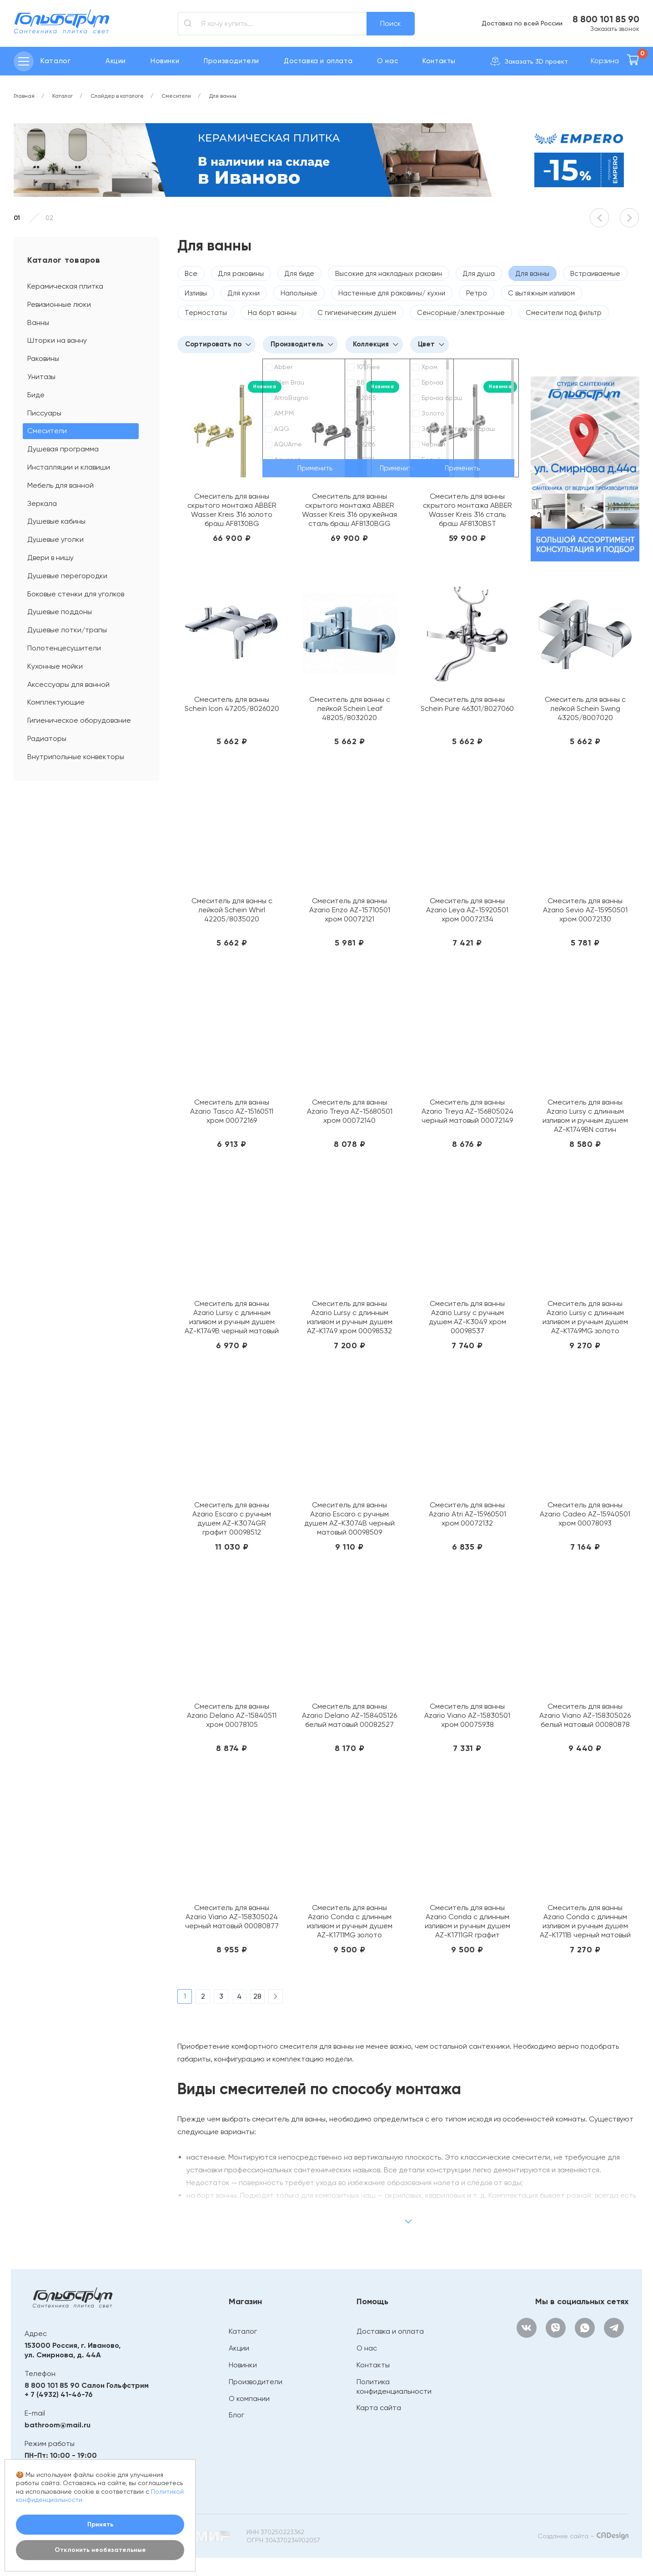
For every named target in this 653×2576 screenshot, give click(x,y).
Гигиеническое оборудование (79, 720)
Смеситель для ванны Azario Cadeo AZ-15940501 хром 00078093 (585, 1514)
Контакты (439, 61)
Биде (36, 394)
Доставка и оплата (318, 61)
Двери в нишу (50, 557)
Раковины (43, 358)
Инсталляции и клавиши (68, 467)
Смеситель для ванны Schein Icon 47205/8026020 (232, 704)
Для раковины (241, 274)
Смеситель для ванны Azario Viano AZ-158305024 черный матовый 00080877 (232, 1916)
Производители (231, 61)
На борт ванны (272, 313)
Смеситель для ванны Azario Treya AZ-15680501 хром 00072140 (349, 1111)
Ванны (38, 322)
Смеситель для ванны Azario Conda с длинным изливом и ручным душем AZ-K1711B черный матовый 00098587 (585, 1921)
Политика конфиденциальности (394, 2386)
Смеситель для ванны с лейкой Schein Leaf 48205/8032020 (349, 708)
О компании (249, 2398)
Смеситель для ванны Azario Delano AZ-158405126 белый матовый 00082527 (349, 1715)
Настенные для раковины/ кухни (391, 293)
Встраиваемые (595, 274)
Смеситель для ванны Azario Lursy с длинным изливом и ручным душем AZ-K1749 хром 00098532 (349, 1317)
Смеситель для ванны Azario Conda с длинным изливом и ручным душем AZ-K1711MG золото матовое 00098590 (349, 1921)
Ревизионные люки (59, 304)
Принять (100, 2524)
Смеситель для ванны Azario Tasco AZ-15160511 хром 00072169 (231, 1111)
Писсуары (44, 413)
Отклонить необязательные (100, 2550)
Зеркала (42, 503)
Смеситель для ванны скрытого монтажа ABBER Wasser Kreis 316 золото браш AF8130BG (231, 510)
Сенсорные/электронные (461, 313)
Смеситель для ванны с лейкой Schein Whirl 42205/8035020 (231, 909)
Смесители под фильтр (564, 313)
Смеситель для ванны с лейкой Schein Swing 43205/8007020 (585, 708)
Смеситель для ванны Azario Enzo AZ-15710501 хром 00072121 (349, 909)
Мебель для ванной (60, 485)
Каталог (243, 2331)
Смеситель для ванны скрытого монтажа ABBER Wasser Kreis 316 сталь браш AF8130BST (467, 510)
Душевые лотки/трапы (67, 629)
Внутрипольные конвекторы (75, 756)
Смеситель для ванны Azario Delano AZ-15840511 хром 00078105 (231, 1715)
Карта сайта (379, 2407)
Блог (236, 2415)
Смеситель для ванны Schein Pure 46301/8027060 (467, 704)
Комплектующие (56, 702)
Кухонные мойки (55, 666)
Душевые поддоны (59, 611)
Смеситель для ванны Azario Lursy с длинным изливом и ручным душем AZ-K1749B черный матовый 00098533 (232, 1317)
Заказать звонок (614, 28)
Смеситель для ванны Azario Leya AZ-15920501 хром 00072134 (467, 909)
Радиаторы (46, 738)
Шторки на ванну (57, 340)
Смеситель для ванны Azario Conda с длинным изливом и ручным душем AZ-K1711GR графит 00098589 (467, 1921)
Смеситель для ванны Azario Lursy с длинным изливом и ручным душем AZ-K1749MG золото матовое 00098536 (585, 1317)
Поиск (390, 23)
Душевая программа (63, 449)
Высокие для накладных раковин (388, 274)
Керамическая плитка (65, 286)
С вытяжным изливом (541, 293)
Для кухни (244, 293)
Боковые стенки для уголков (75, 594)
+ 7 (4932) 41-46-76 (59, 2394)
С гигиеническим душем (356, 313)
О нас (387, 61)
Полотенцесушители (64, 648)
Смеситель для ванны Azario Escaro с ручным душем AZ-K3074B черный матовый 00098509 (349, 1518)
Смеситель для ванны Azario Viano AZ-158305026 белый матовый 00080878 (585, 1715)
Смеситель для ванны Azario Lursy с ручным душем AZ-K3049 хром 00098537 (467, 1317)
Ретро (476, 293)
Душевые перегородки (67, 575)
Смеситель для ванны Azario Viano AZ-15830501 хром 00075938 (467, 1715)
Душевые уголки (55, 539)
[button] (599, 218)
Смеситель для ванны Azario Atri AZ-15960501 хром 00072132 (467, 1514)
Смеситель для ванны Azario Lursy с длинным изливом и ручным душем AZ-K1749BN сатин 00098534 (585, 1116)
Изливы (196, 293)
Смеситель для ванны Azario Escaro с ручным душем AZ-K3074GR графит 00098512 (231, 1518)
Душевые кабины (56, 521)
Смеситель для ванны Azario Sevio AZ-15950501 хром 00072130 (585, 909)
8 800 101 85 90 (606, 19)
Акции (115, 61)
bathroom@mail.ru (57, 2425)
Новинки (165, 61)
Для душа (479, 274)
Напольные (299, 293)
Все (191, 274)
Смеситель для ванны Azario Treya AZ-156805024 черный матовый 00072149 (467, 1111)
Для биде (299, 274)
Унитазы (41, 376)
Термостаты (206, 313)
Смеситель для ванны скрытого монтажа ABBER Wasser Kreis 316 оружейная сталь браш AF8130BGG (349, 510)
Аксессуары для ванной (68, 684)
